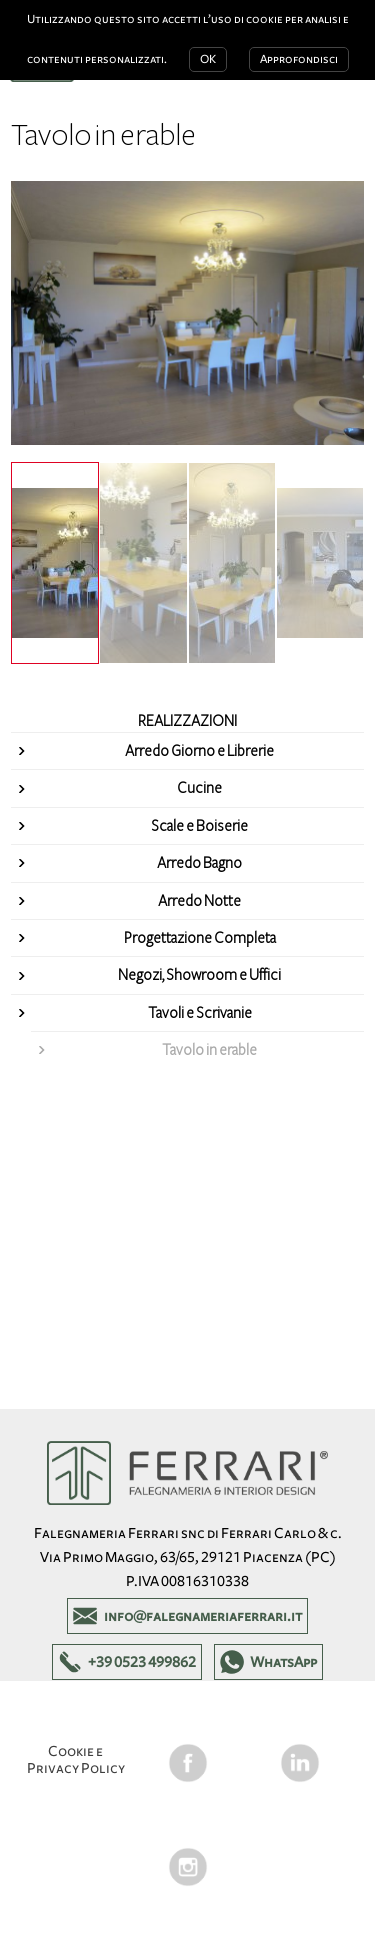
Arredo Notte (199, 901)
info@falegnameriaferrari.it (203, 1616)
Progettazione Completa (200, 938)
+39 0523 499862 (142, 1662)
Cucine (199, 788)
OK (208, 59)
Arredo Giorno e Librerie (199, 751)
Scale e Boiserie (199, 826)
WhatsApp (283, 1662)
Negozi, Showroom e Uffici (199, 975)
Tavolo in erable (209, 1050)
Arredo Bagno (199, 863)
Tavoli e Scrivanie (200, 1013)
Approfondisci (299, 59)
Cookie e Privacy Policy (76, 1759)
